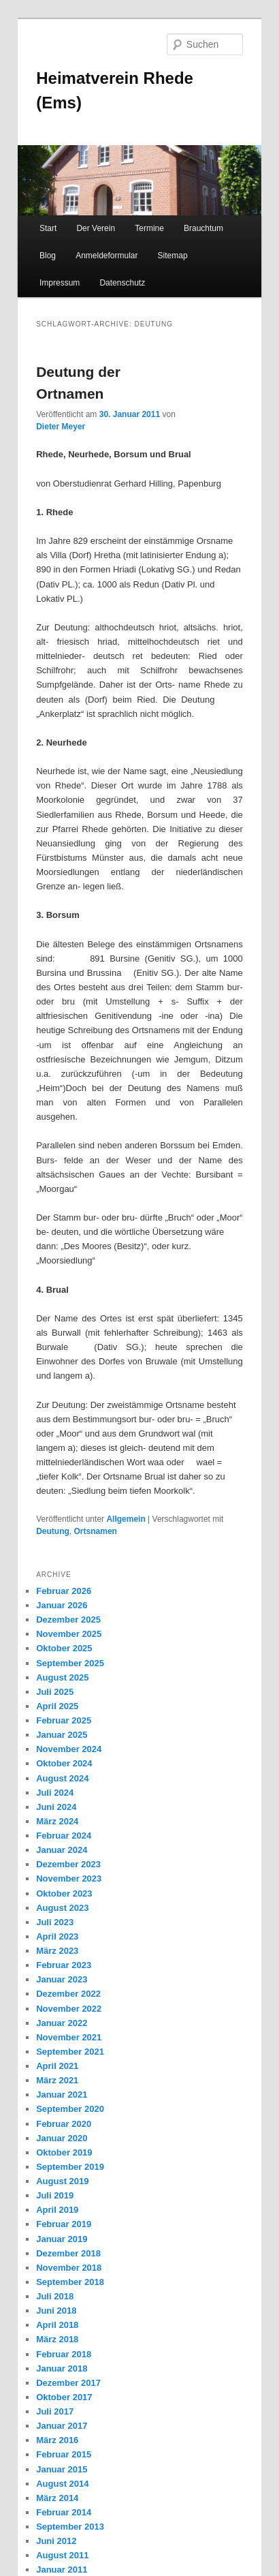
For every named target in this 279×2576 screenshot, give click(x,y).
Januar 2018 (61, 2368)
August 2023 (62, 1908)
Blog (47, 255)
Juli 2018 (54, 2296)
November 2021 (68, 2037)
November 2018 (68, 2268)
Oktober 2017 (64, 2397)
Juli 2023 (54, 1922)
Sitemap (173, 255)
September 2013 (70, 2526)
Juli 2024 (54, 1793)
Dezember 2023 (68, 1864)
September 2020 (70, 2109)
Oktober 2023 (64, 1893)
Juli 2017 (54, 2411)
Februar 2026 (63, 1591)
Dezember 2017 (68, 2383)
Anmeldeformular (106, 255)
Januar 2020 (61, 2138)
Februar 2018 (63, 2354)
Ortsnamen (95, 1531)
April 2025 (57, 1706)
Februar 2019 (63, 2224)
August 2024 (62, 1778)
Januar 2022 (61, 2023)
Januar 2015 (61, 2469)
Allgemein (125, 1519)
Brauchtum (203, 228)
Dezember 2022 (68, 1994)
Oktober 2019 (64, 2152)
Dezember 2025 (68, 1619)
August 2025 (62, 1677)
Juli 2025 (54, 1692)
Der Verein (95, 228)
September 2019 (70, 2167)
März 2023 (57, 1951)
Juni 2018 (56, 2310)
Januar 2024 (61, 1850)
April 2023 (57, 1936)
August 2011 (62, 2555)
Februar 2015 (63, 2454)
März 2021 (57, 2080)
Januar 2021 (61, 2094)
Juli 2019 (54, 2195)
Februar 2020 (63, 2124)
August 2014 (62, 2484)
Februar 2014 (63, 2512)
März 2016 (57, 2440)
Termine (149, 228)
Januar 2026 (61, 1605)
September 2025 (70, 1663)
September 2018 (70, 2282)
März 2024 (57, 1821)
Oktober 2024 (64, 1763)
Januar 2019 (61, 2239)
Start (47, 228)
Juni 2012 (56, 2541)
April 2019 (57, 2210)
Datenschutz (122, 283)
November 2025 (68, 1634)
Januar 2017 (61, 2426)
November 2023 (68, 1878)
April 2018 (57, 2325)
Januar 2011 (61, 2569)
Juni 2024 (56, 1807)
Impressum (59, 283)
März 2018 (57, 2339)
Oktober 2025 (64, 1648)
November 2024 (68, 1749)
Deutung (52, 1531)
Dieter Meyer (60, 426)
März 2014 (57, 2498)
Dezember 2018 (68, 2253)
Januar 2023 (61, 1979)
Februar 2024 (63, 1835)
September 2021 (70, 2051)
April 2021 (57, 2066)
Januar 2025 (61, 1735)
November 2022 (68, 2009)
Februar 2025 (63, 1720)
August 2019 (62, 2181)
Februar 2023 (63, 1965)
